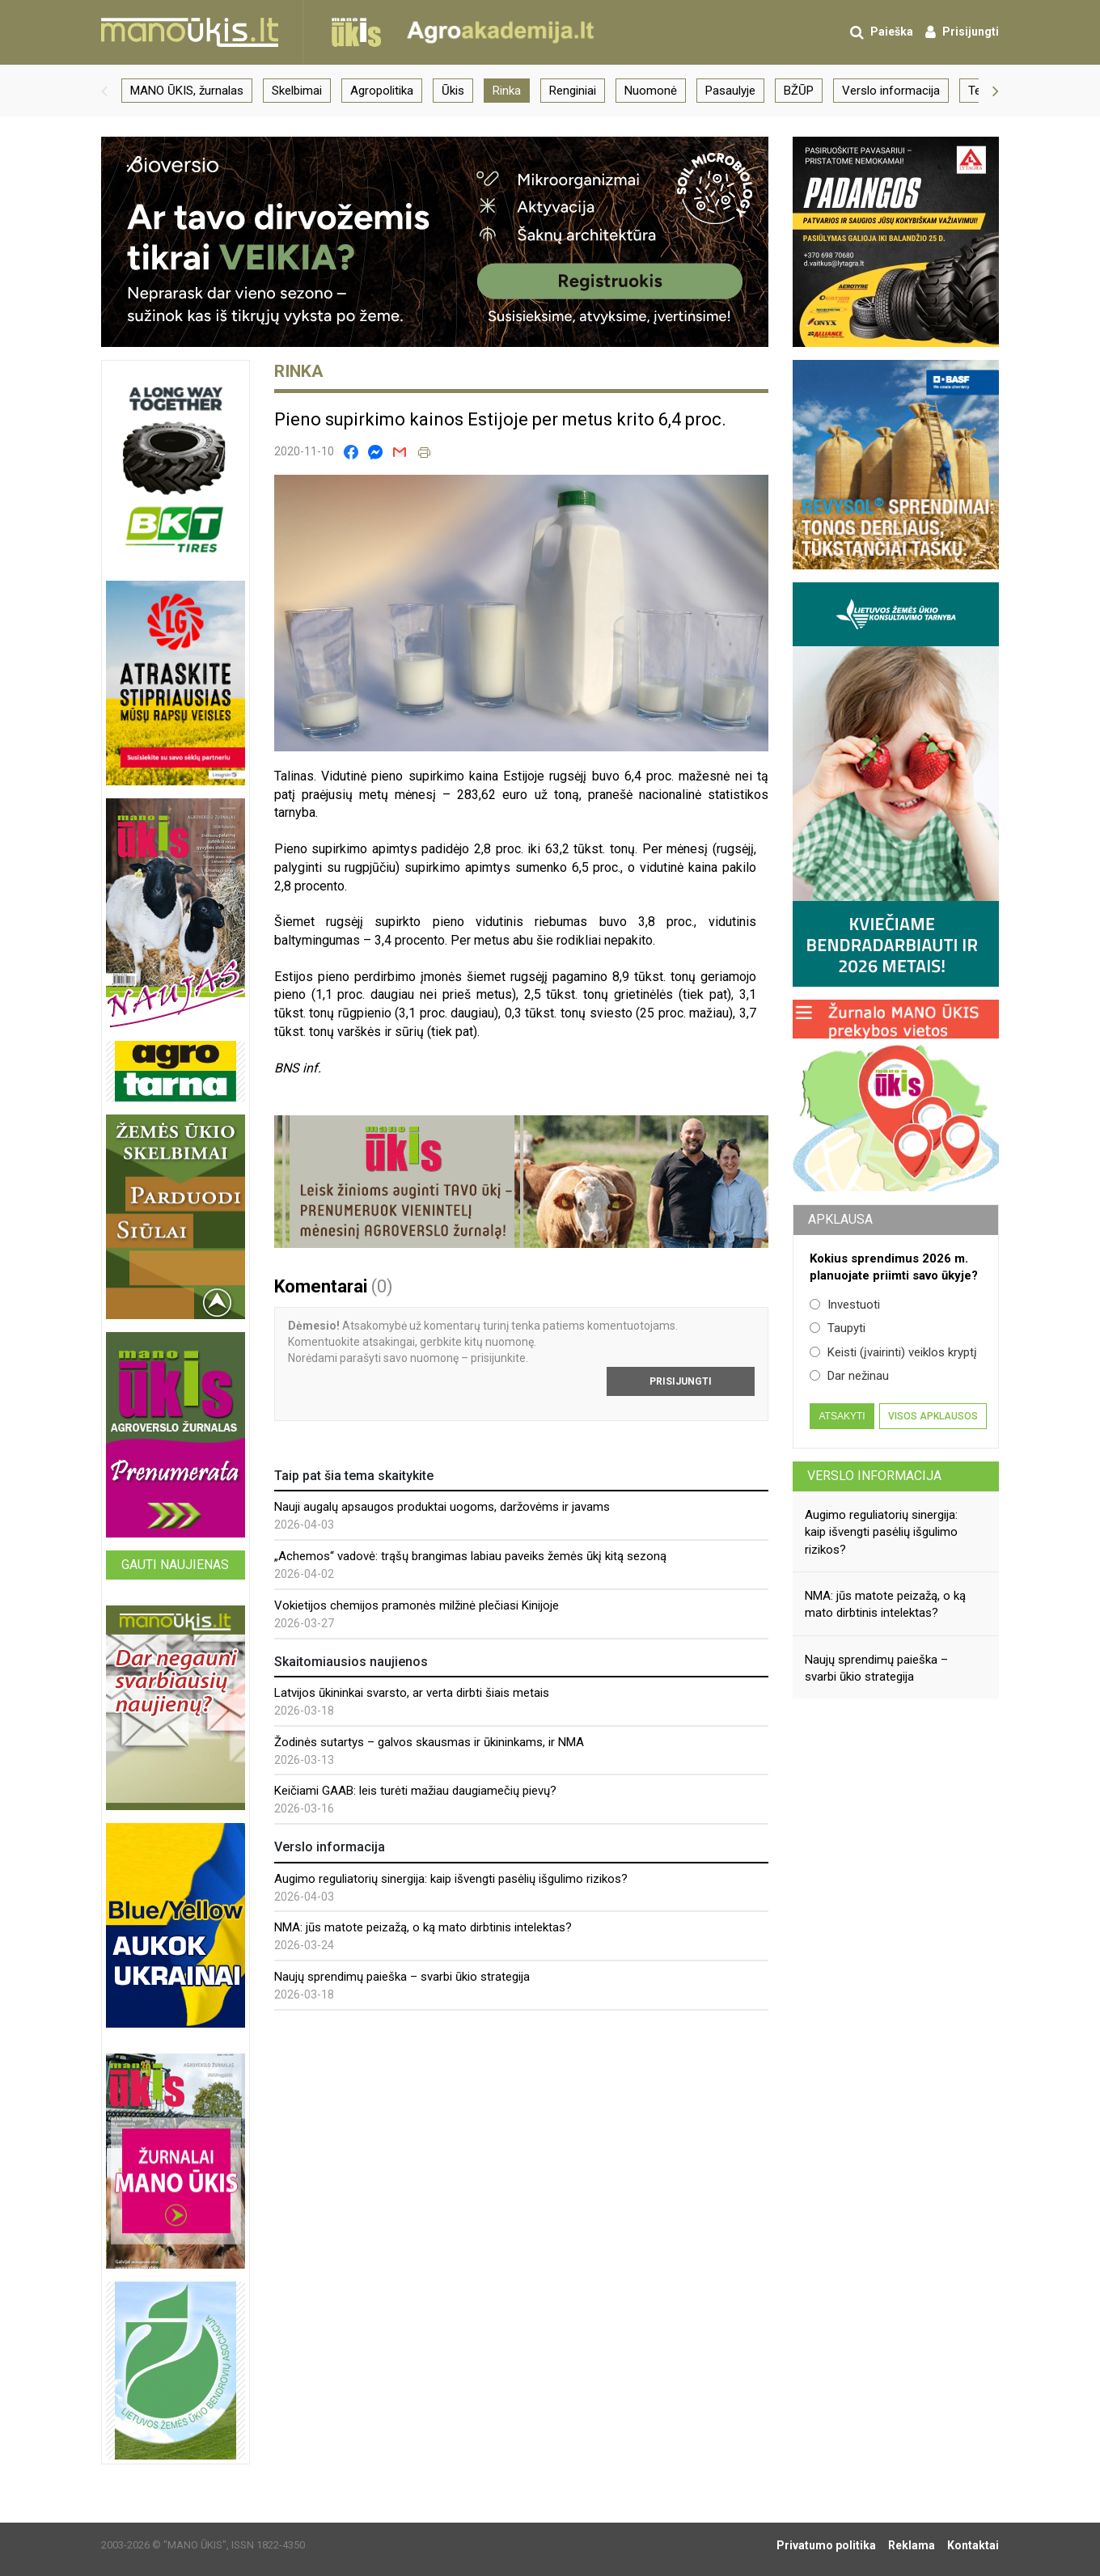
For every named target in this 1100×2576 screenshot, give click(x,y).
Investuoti (845, 1304)
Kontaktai (973, 2545)
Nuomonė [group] (650, 90)
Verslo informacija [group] (891, 90)
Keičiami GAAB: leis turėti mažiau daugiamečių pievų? (415, 1790)
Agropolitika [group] (381, 90)
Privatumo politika (826, 2545)
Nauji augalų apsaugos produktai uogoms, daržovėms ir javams (442, 1506)
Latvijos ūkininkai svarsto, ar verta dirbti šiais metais (411, 1693)
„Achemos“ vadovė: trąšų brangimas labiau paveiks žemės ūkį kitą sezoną (470, 1556)
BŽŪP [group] (799, 90)
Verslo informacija (874, 1475)
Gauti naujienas (175, 1564)
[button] (104, 90)
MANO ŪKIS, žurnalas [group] (186, 90)
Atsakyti (842, 1416)
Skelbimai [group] (297, 90)
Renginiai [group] (572, 90)
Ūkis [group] (453, 90)
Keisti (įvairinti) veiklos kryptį (893, 1352)
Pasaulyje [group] (730, 90)
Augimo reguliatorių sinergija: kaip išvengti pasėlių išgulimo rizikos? (451, 1879)
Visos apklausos (933, 1416)
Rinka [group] (507, 90)
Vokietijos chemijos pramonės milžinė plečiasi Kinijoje (416, 1605)
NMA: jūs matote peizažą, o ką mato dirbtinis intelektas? (423, 1927)
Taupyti (837, 1328)
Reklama (911, 2545)
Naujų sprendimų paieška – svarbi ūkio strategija (402, 1976)
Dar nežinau (849, 1375)
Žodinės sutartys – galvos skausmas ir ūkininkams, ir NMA (429, 1742)
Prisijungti (680, 1381)
